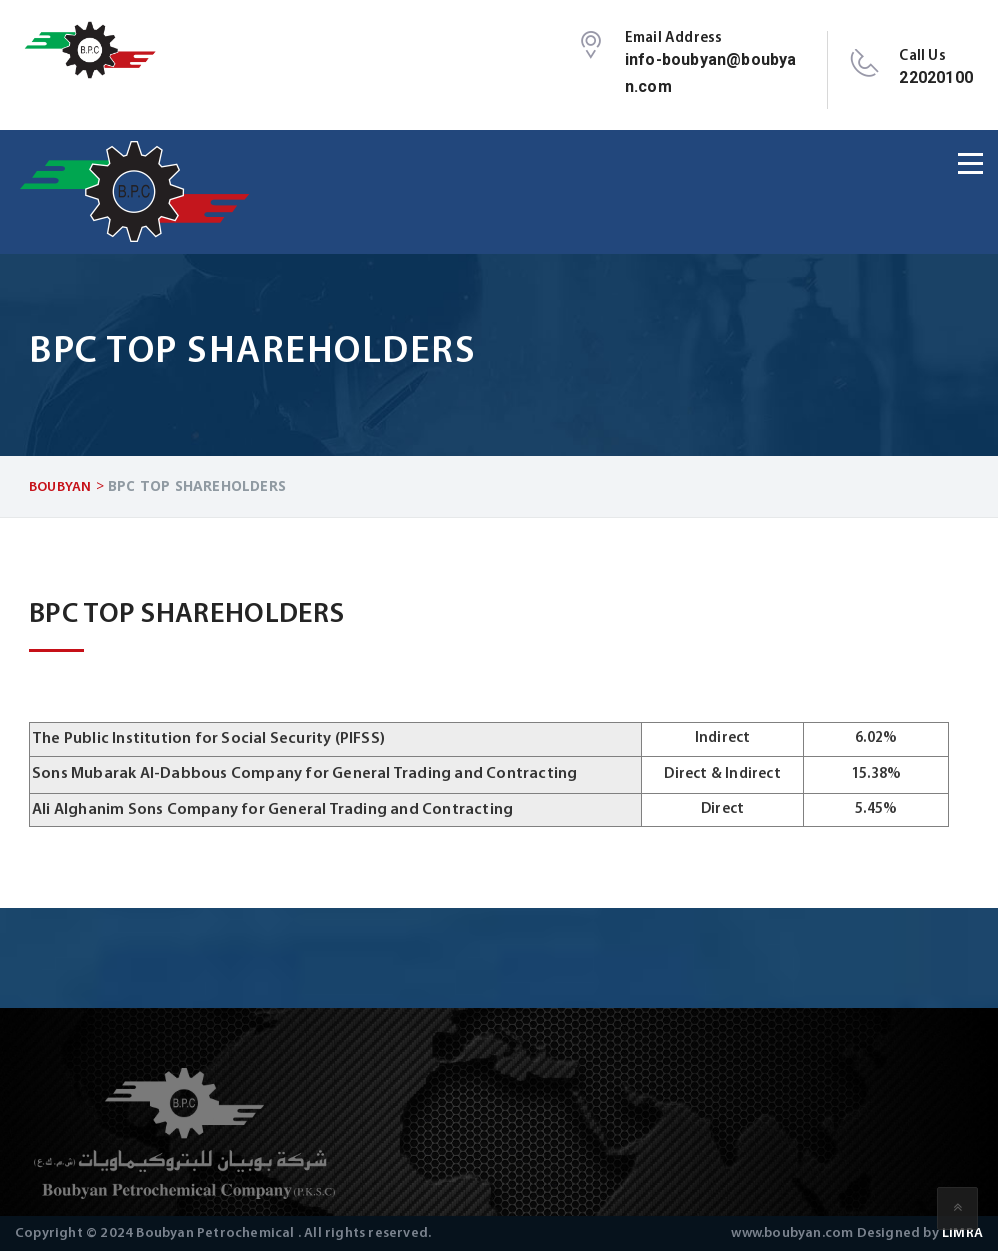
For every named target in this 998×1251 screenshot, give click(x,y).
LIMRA (962, 1233)
